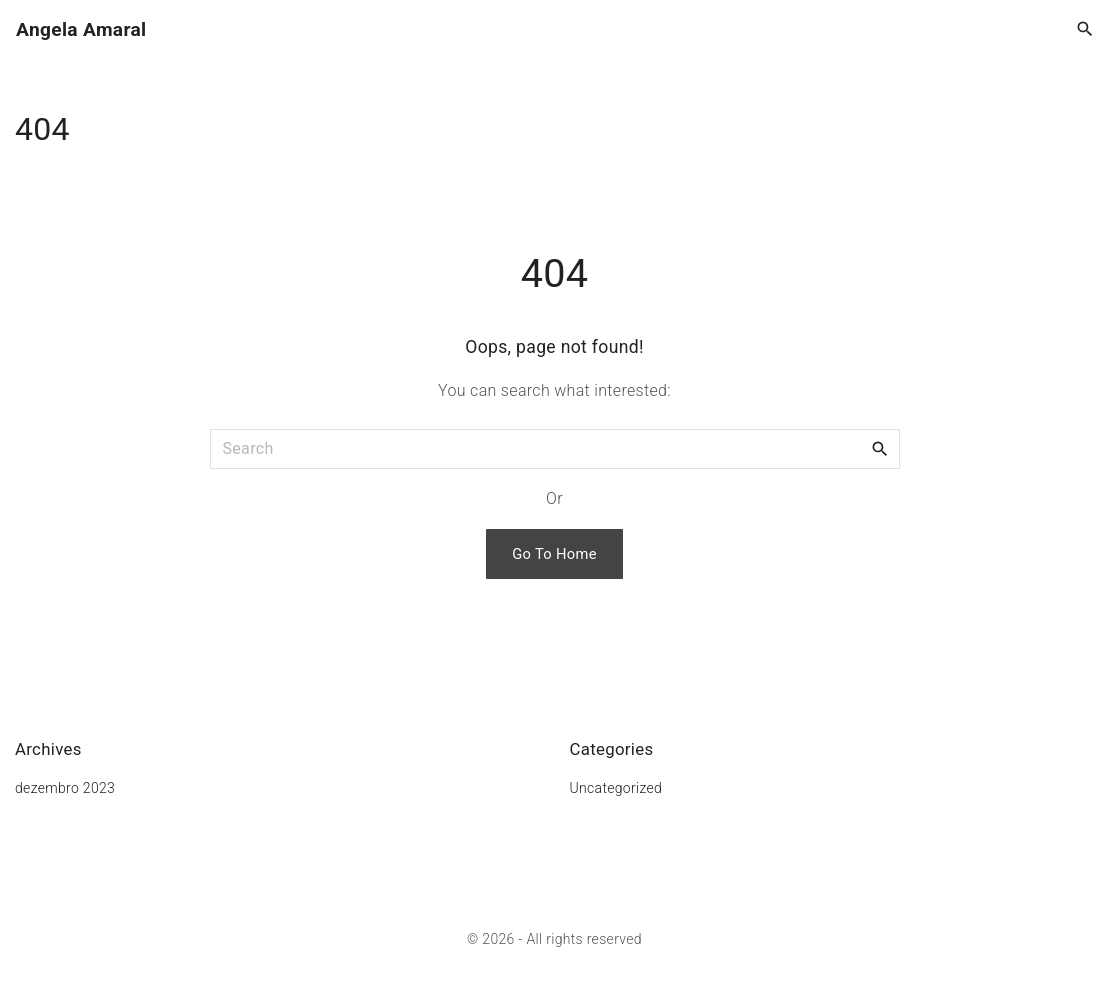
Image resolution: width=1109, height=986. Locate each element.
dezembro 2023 (65, 788)
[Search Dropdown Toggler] (1085, 30)
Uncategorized (616, 788)
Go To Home (554, 554)
